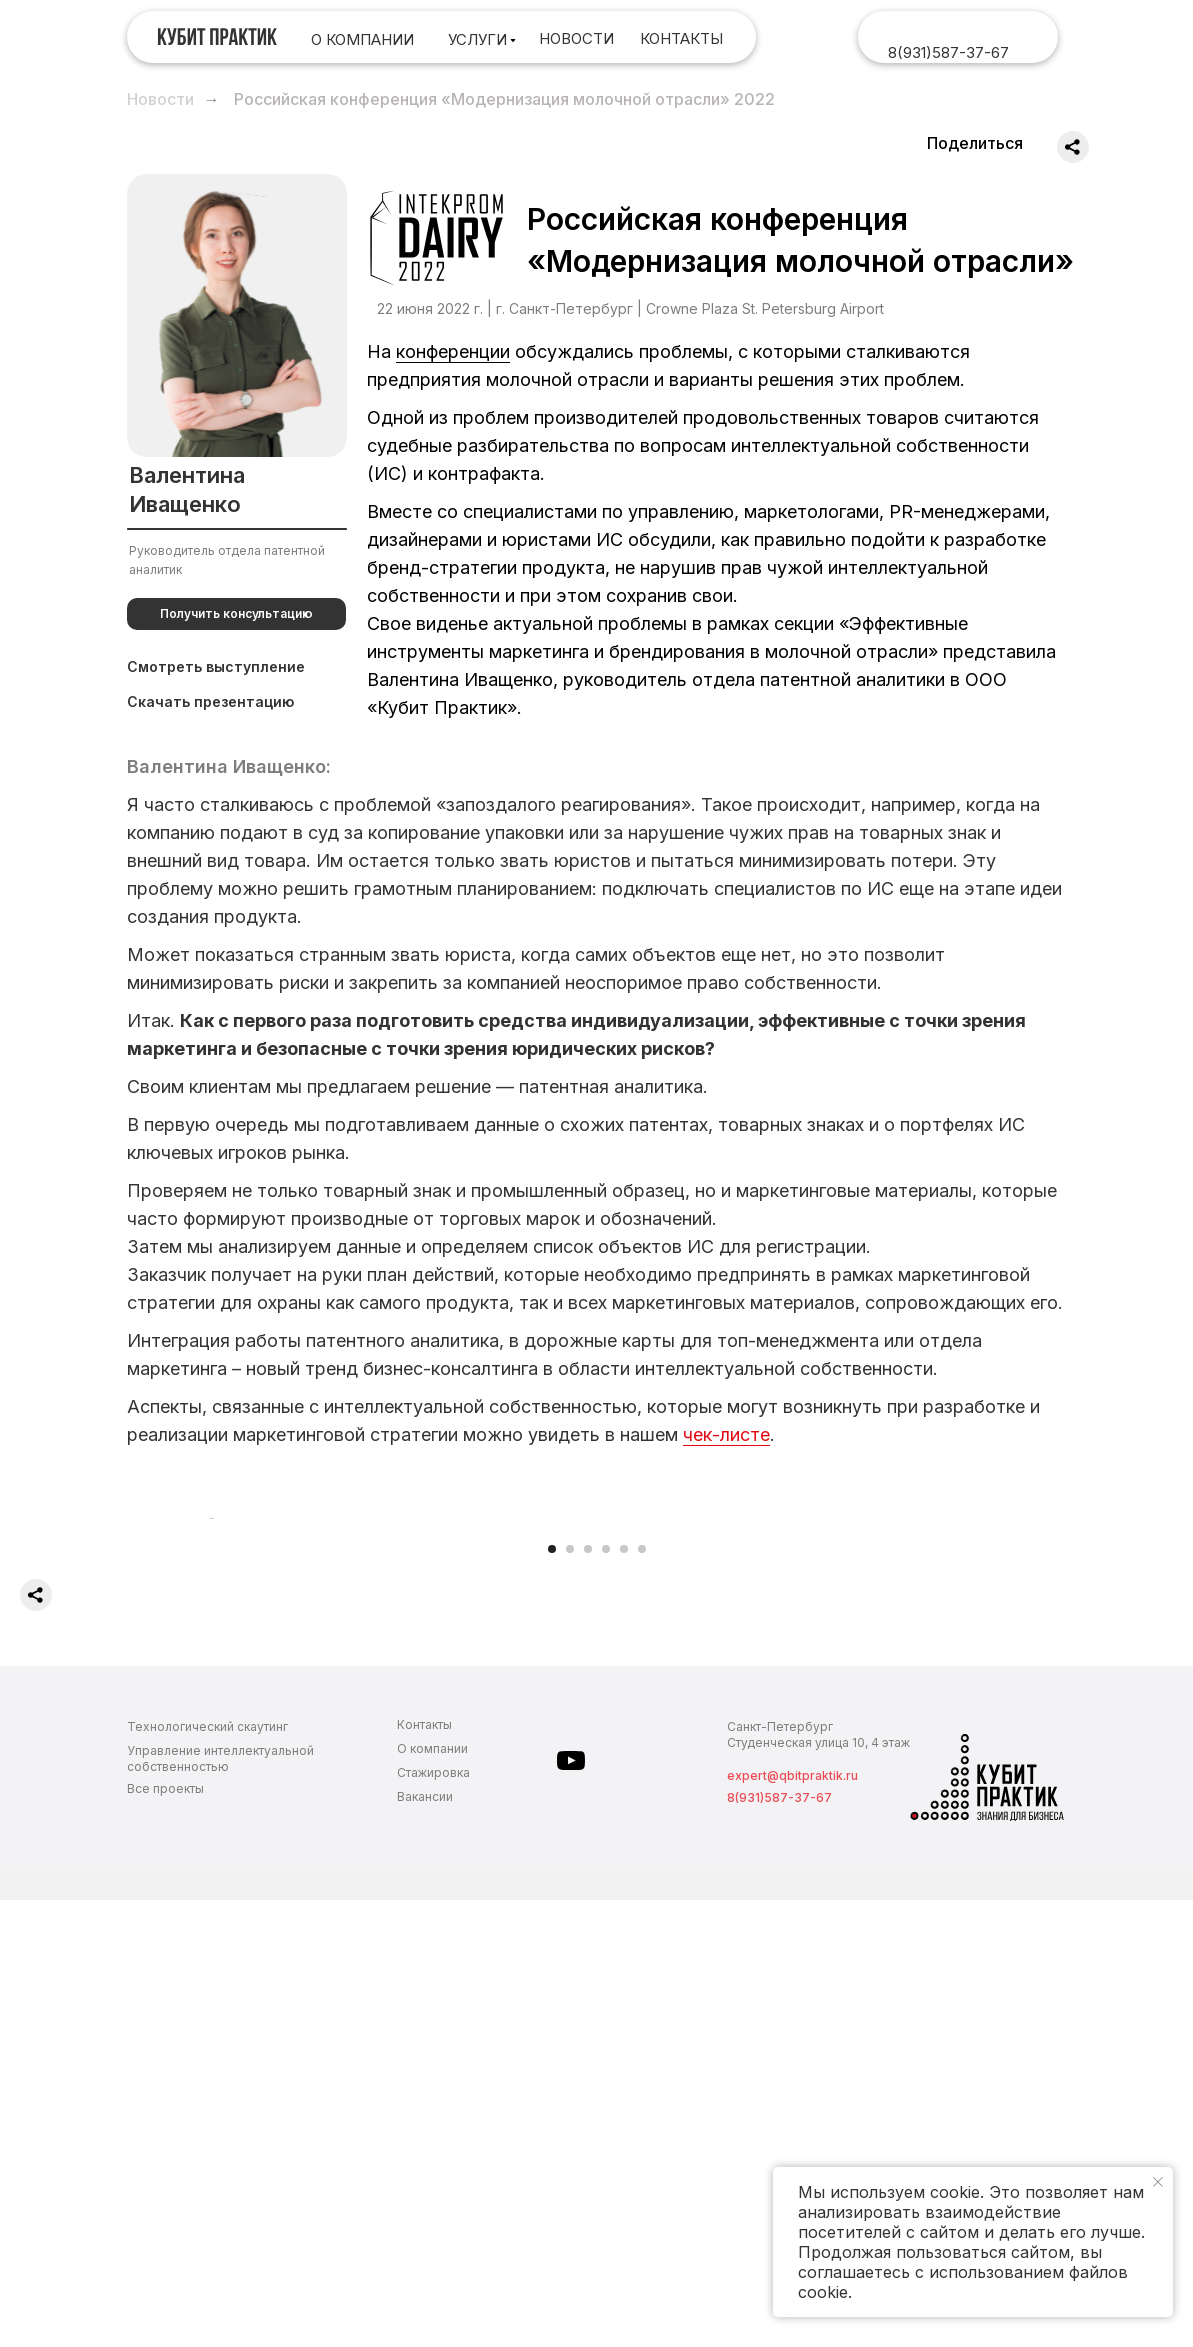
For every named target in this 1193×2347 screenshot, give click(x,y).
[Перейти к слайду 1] (552, 1996)
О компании (432, 2195)
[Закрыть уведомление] (1158, 2182)
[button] (236, 614)
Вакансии (425, 2243)
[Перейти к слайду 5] (624, 1996)
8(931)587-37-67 (948, 52)
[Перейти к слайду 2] (570, 1996)
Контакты (424, 2171)
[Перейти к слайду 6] (642, 1996)
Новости (160, 99)
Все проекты (165, 2235)
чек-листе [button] (726, 1434)
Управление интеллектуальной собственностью (220, 2205)
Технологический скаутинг (207, 2173)
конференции (453, 351)
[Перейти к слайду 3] (588, 1996)
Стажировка (433, 2219)
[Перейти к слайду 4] (606, 1996)
